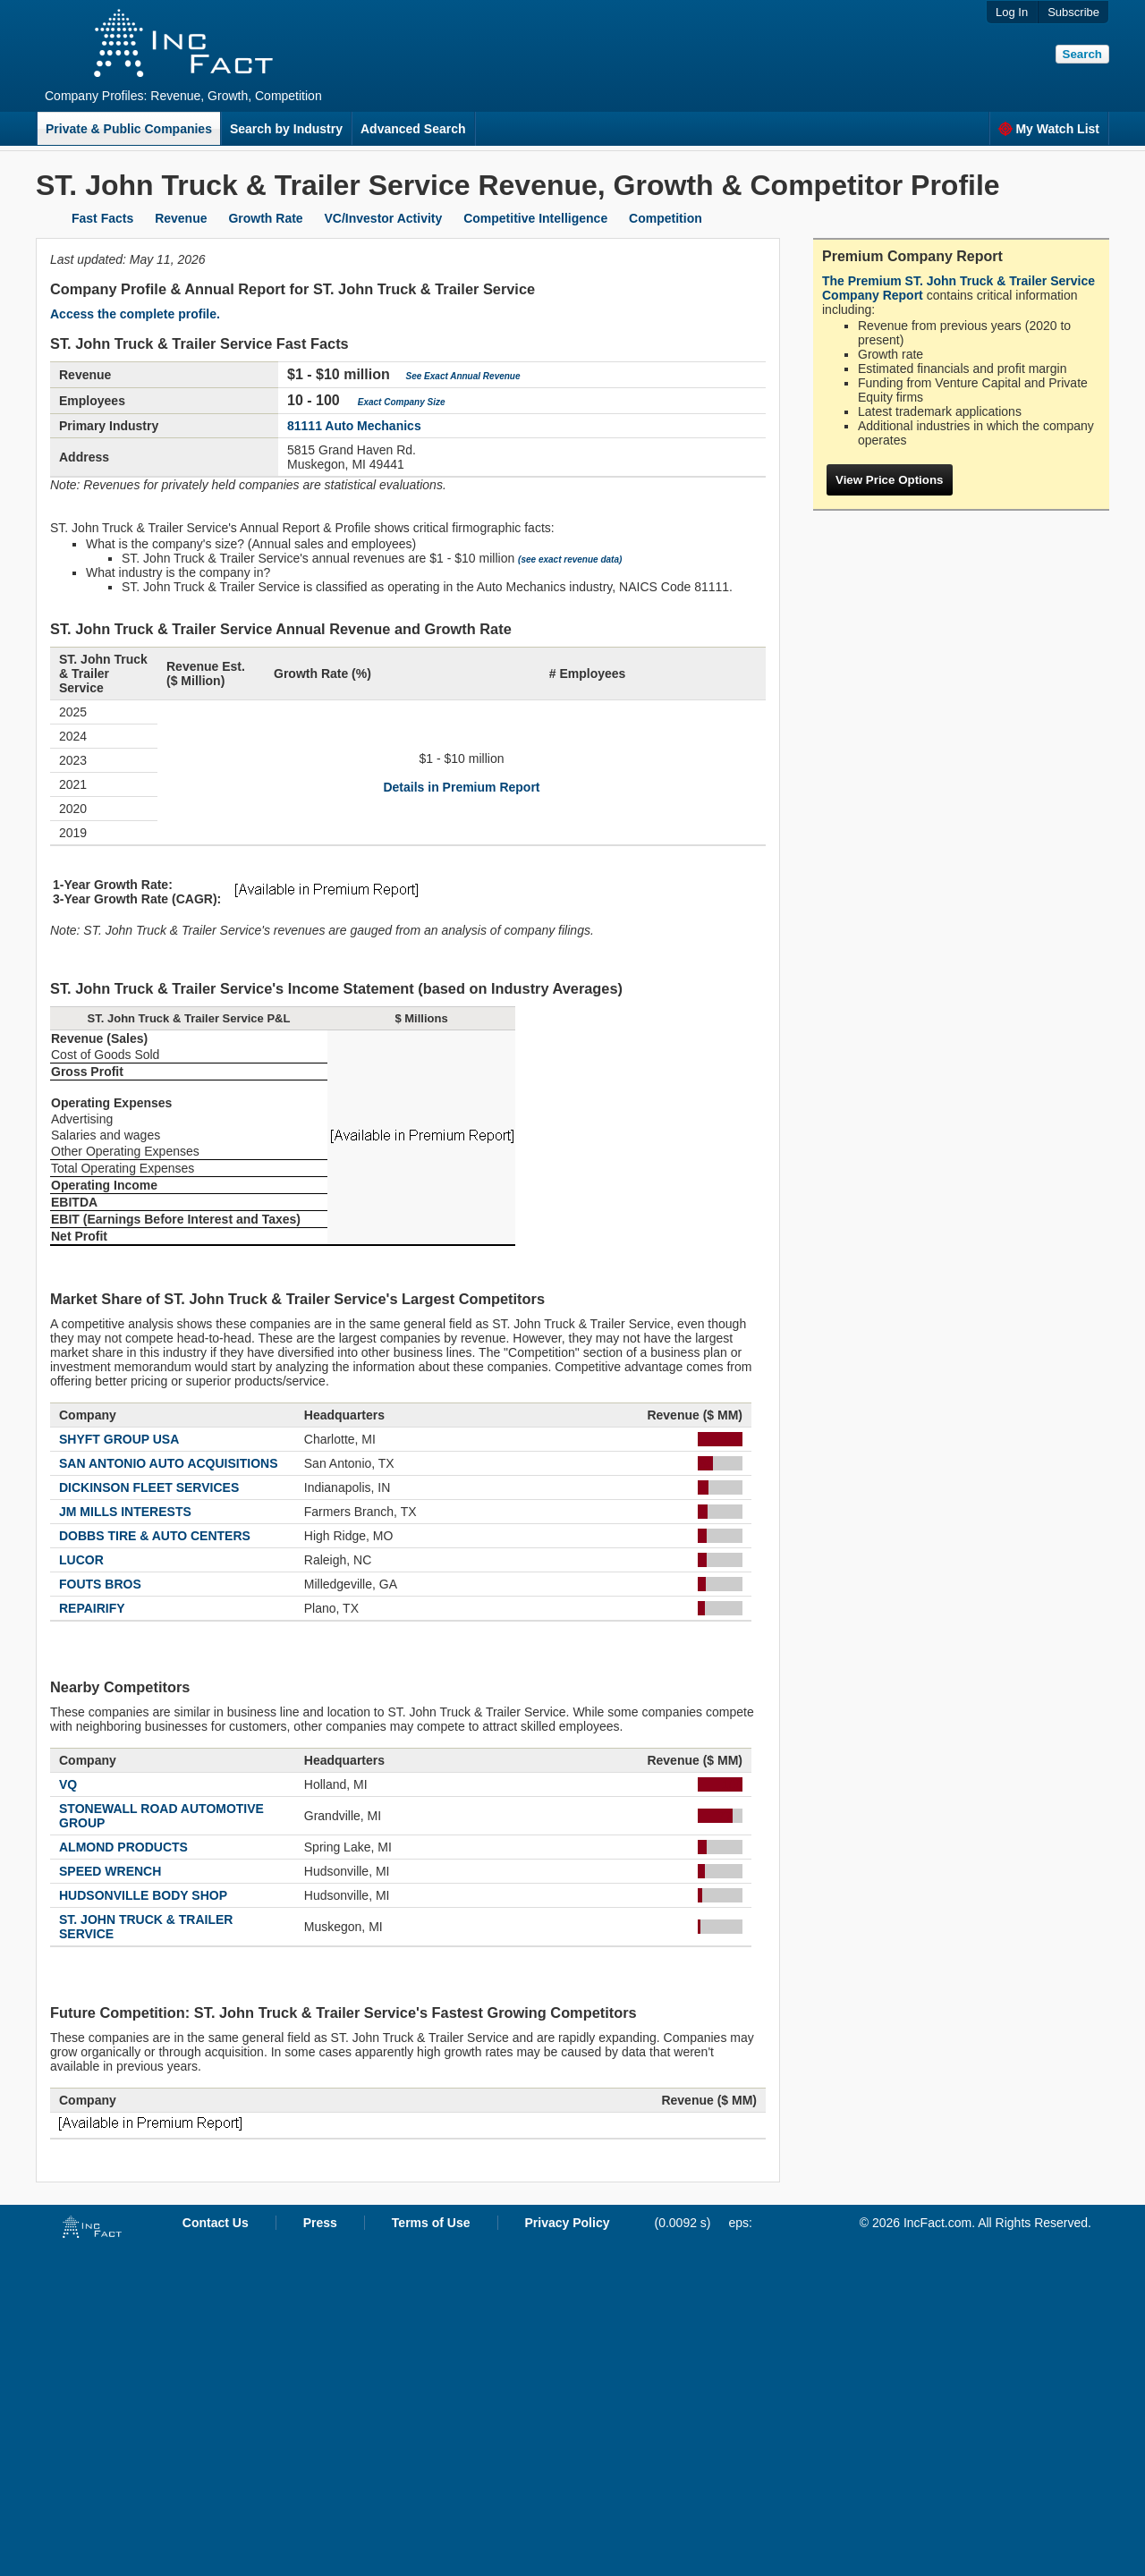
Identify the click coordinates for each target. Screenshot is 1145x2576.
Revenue (181, 218)
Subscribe (1073, 12)
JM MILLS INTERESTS (125, 1511)
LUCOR (81, 1560)
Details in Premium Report (461, 787)
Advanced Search (413, 129)
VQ (68, 1784)
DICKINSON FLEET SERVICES (149, 1487)
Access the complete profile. (135, 314)
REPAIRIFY (92, 1608)
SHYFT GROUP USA (119, 1439)
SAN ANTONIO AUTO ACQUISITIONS (168, 1463)
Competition (665, 218)
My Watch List (1048, 129)
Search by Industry (286, 129)
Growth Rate (265, 218)
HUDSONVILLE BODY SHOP (143, 1895)
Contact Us (215, 2223)
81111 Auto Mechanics (354, 426)
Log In (1012, 12)
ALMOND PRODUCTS (123, 1847)
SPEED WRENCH (110, 1871)
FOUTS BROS (100, 1584)
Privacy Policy (567, 2223)
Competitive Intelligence (535, 218)
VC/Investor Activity (384, 218)
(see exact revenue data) (570, 559)
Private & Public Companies (129, 129)
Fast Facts (102, 218)
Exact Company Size (401, 402)
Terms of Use (431, 2223)
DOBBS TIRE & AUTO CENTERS (154, 1536)
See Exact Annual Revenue (463, 376)
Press (320, 2223)
